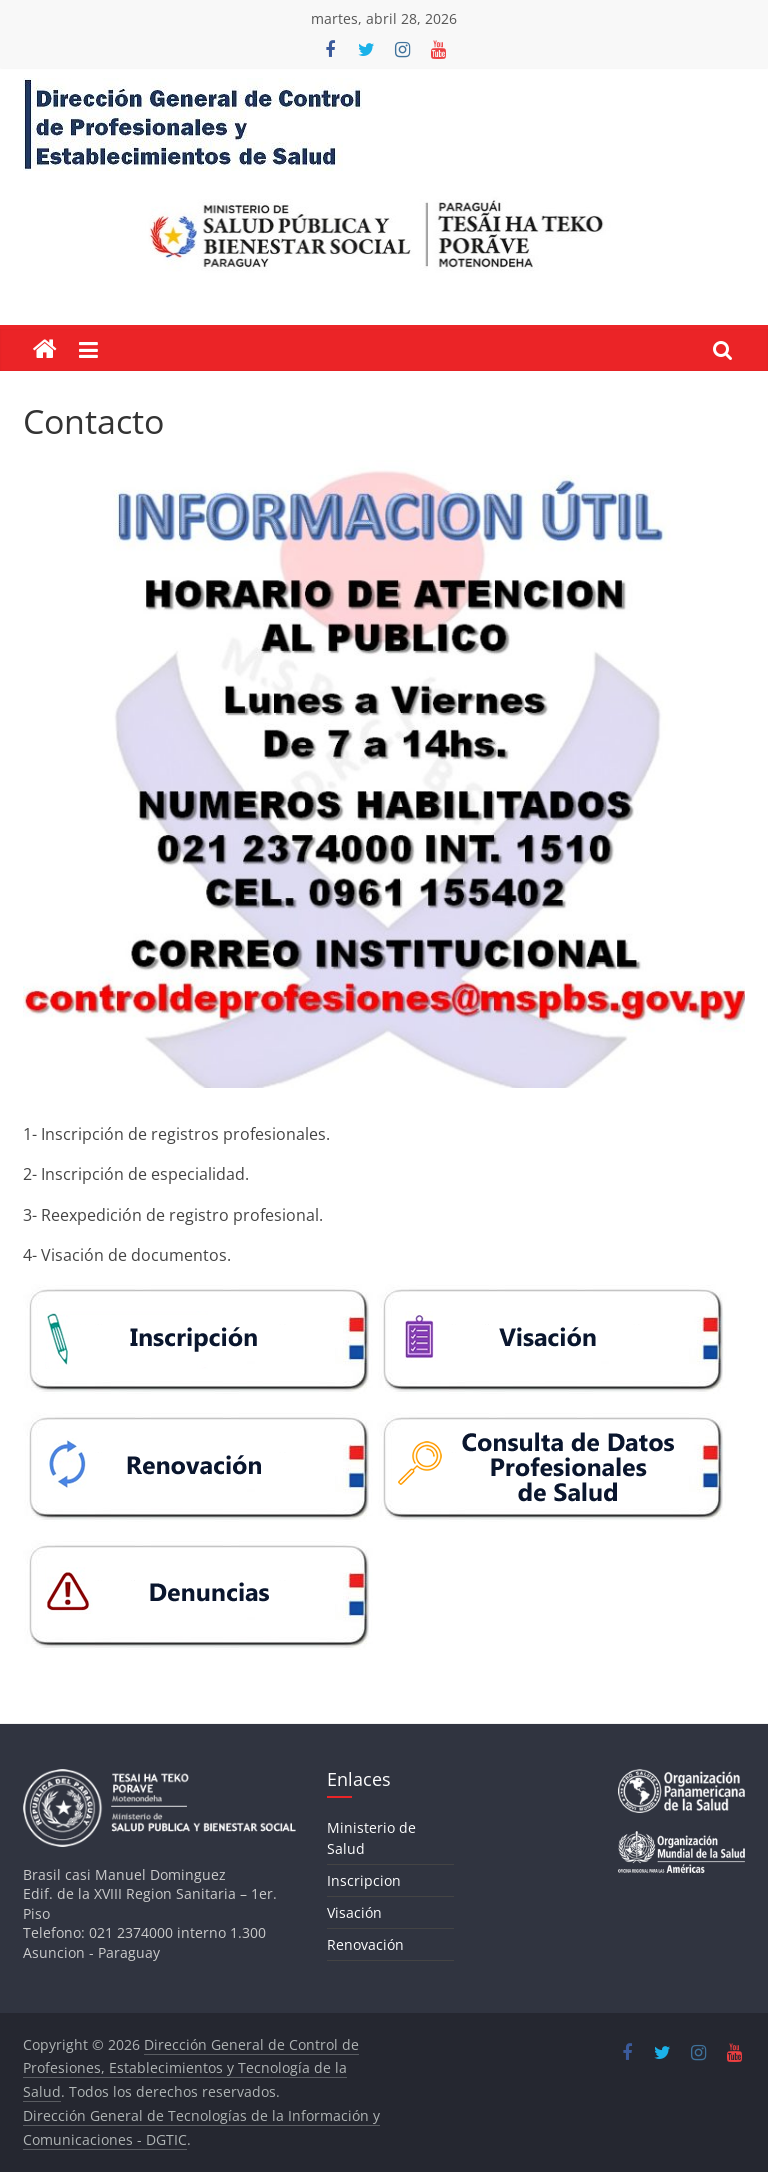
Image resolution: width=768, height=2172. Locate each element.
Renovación (365, 1944)
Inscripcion (364, 1880)
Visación (354, 1912)
